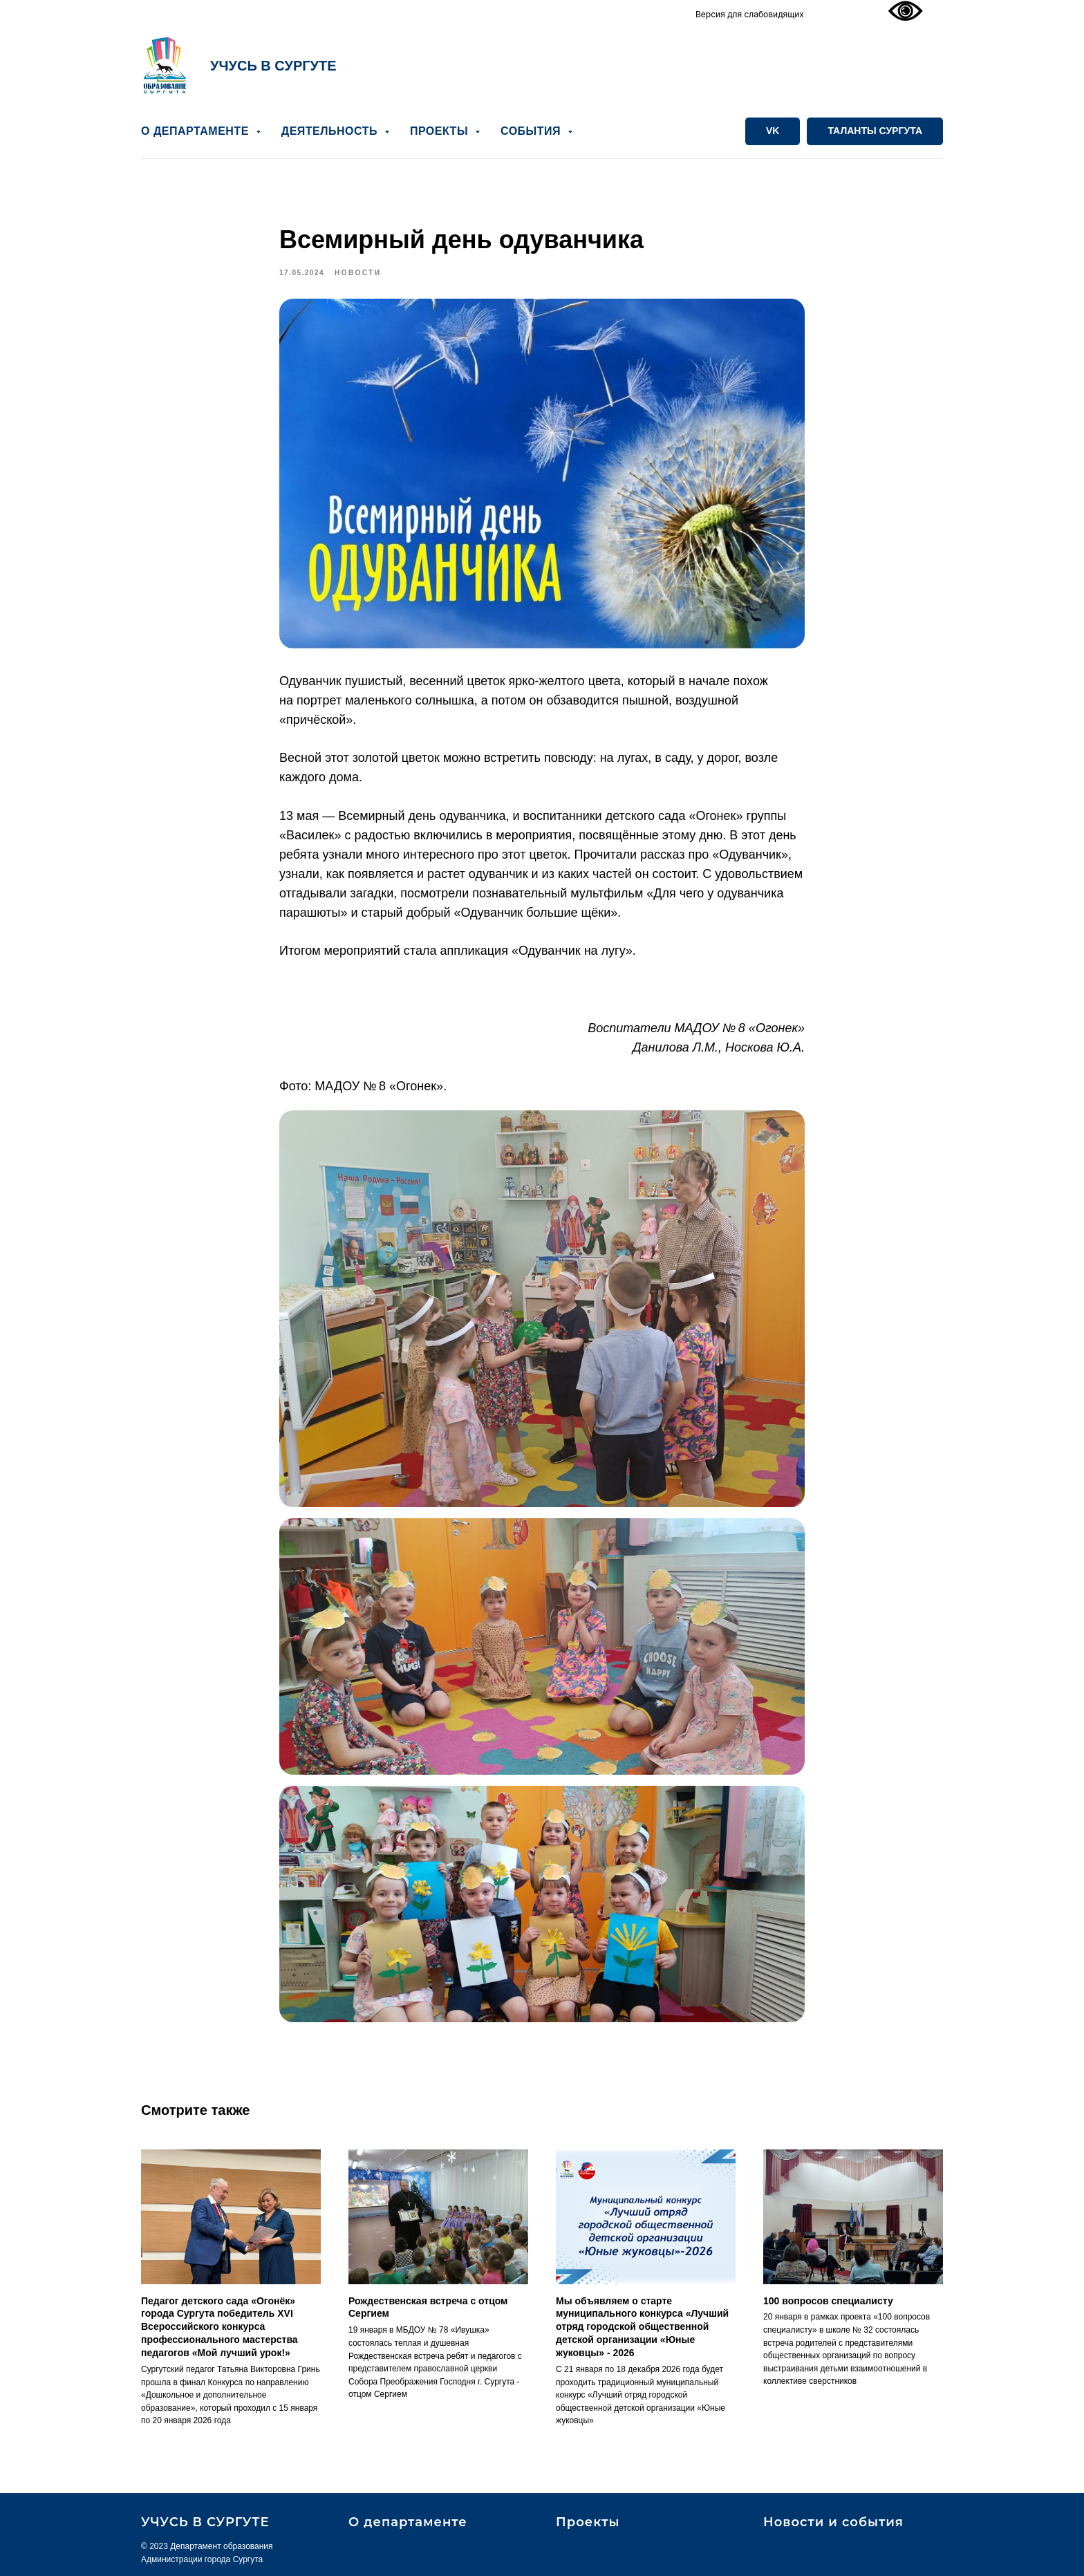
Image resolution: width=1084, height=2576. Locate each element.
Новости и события (833, 2522)
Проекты (587, 2522)
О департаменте (407, 2522)
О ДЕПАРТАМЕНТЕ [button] (196, 131)
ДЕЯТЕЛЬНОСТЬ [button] (331, 131)
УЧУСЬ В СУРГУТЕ (273, 65)
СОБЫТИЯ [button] (532, 131)
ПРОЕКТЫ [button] (440, 131)
